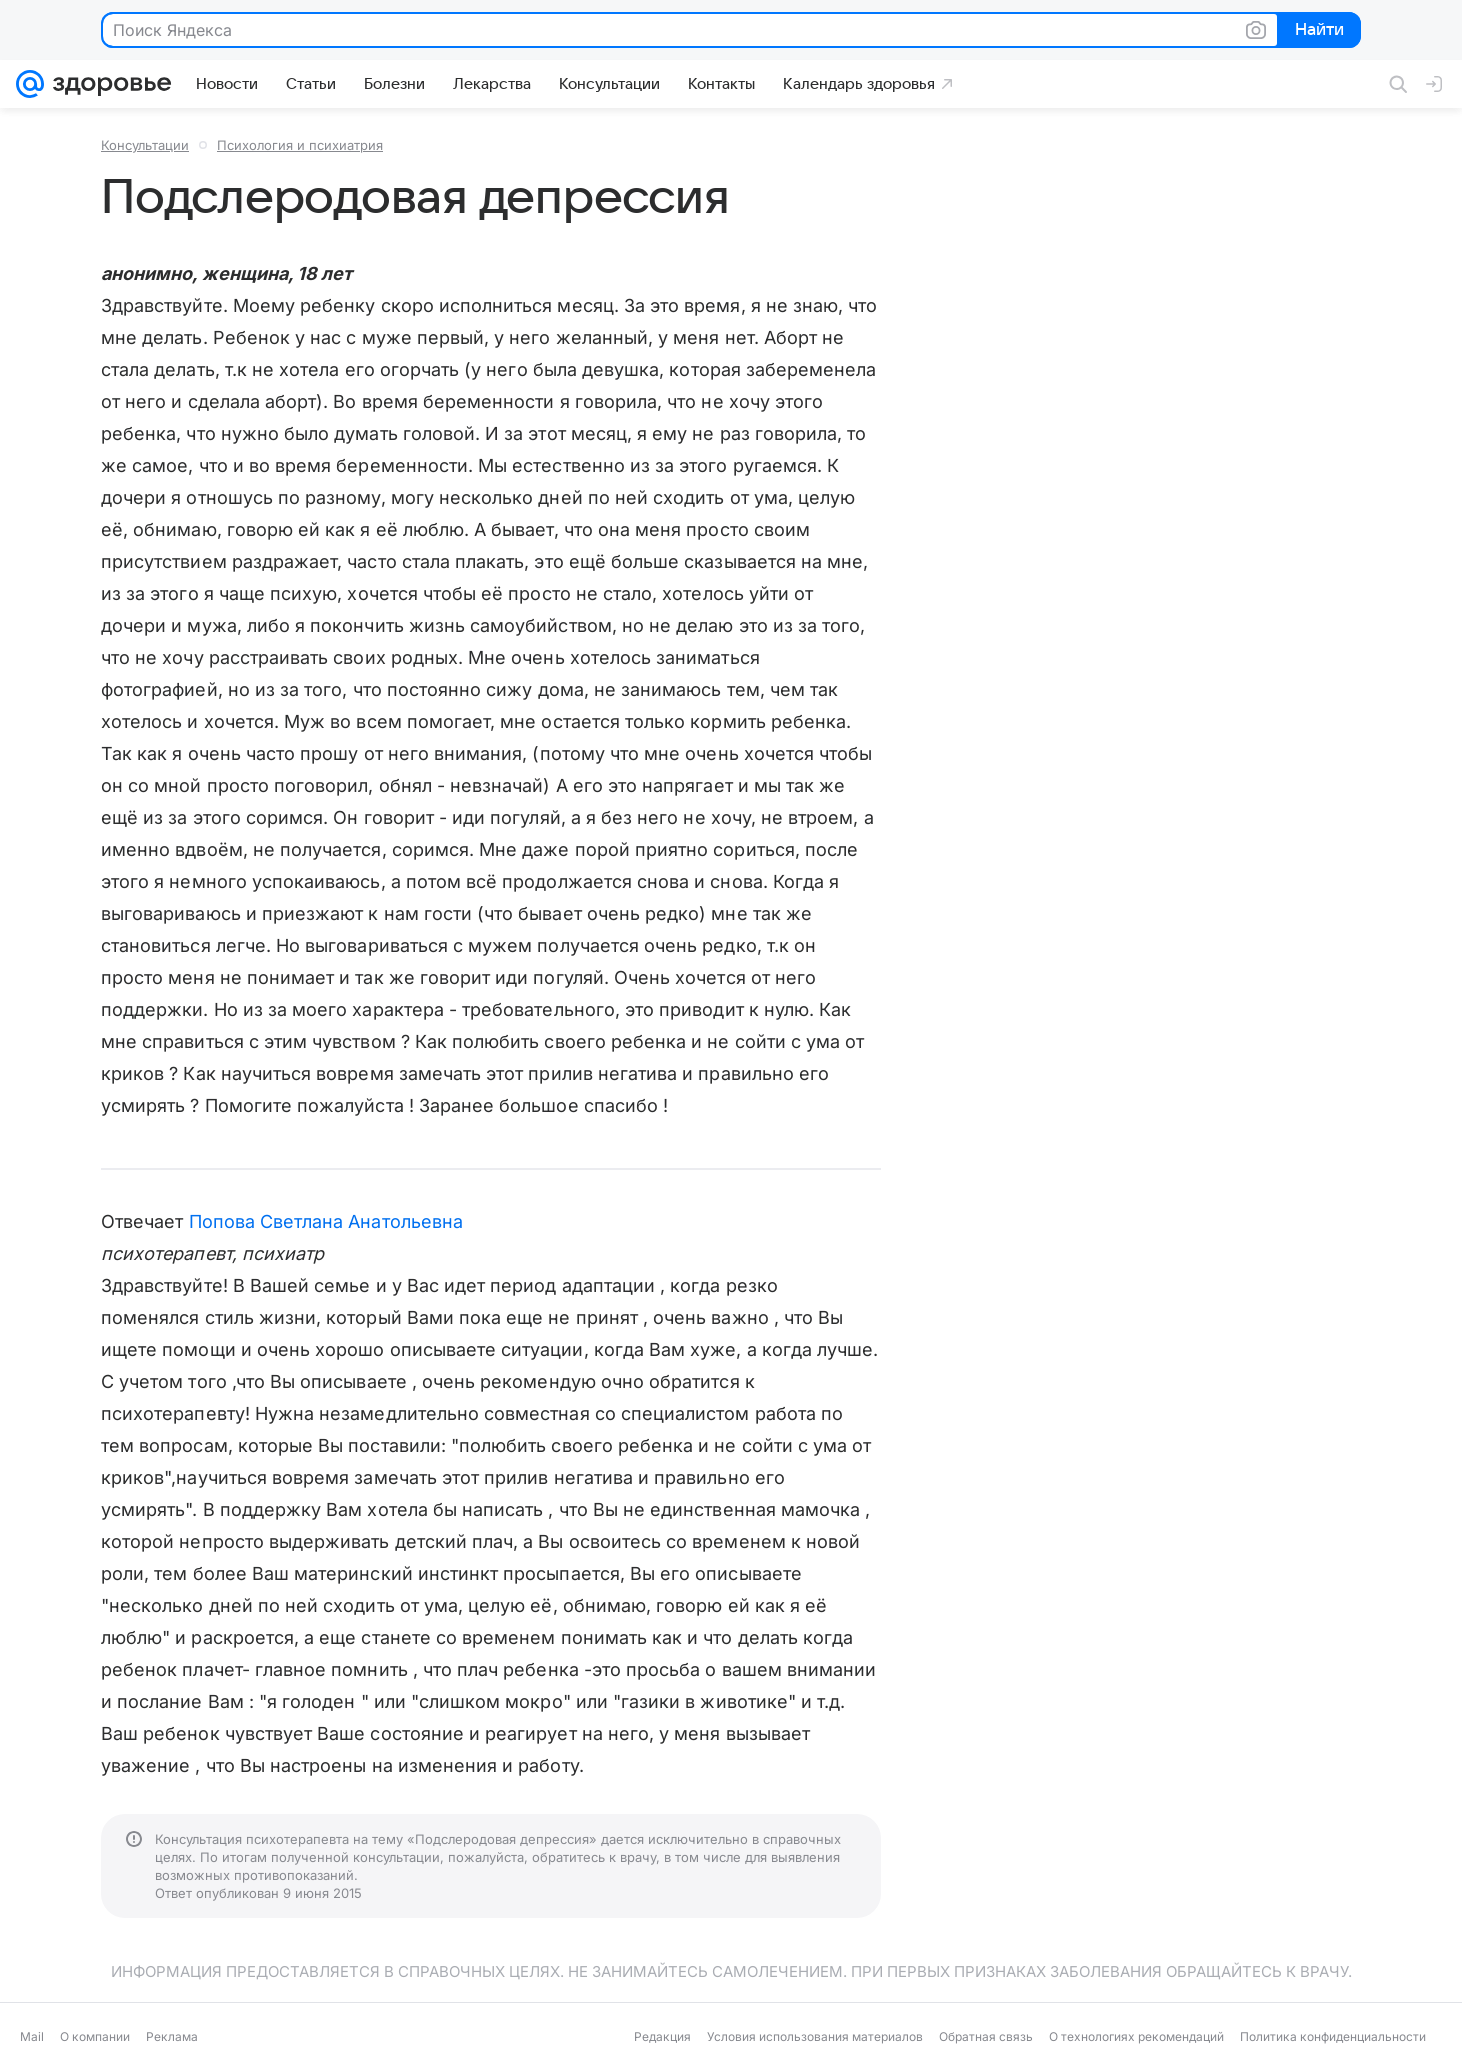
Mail (32, 2036)
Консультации (145, 145)
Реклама (172, 2036)
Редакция (662, 2036)
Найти (1317, 31)
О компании (95, 2036)
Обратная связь (986, 2036)
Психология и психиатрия (300, 145)
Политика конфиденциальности (1333, 2036)
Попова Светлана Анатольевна (326, 1221)
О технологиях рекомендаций (1136, 2036)
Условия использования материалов (815, 2036)
